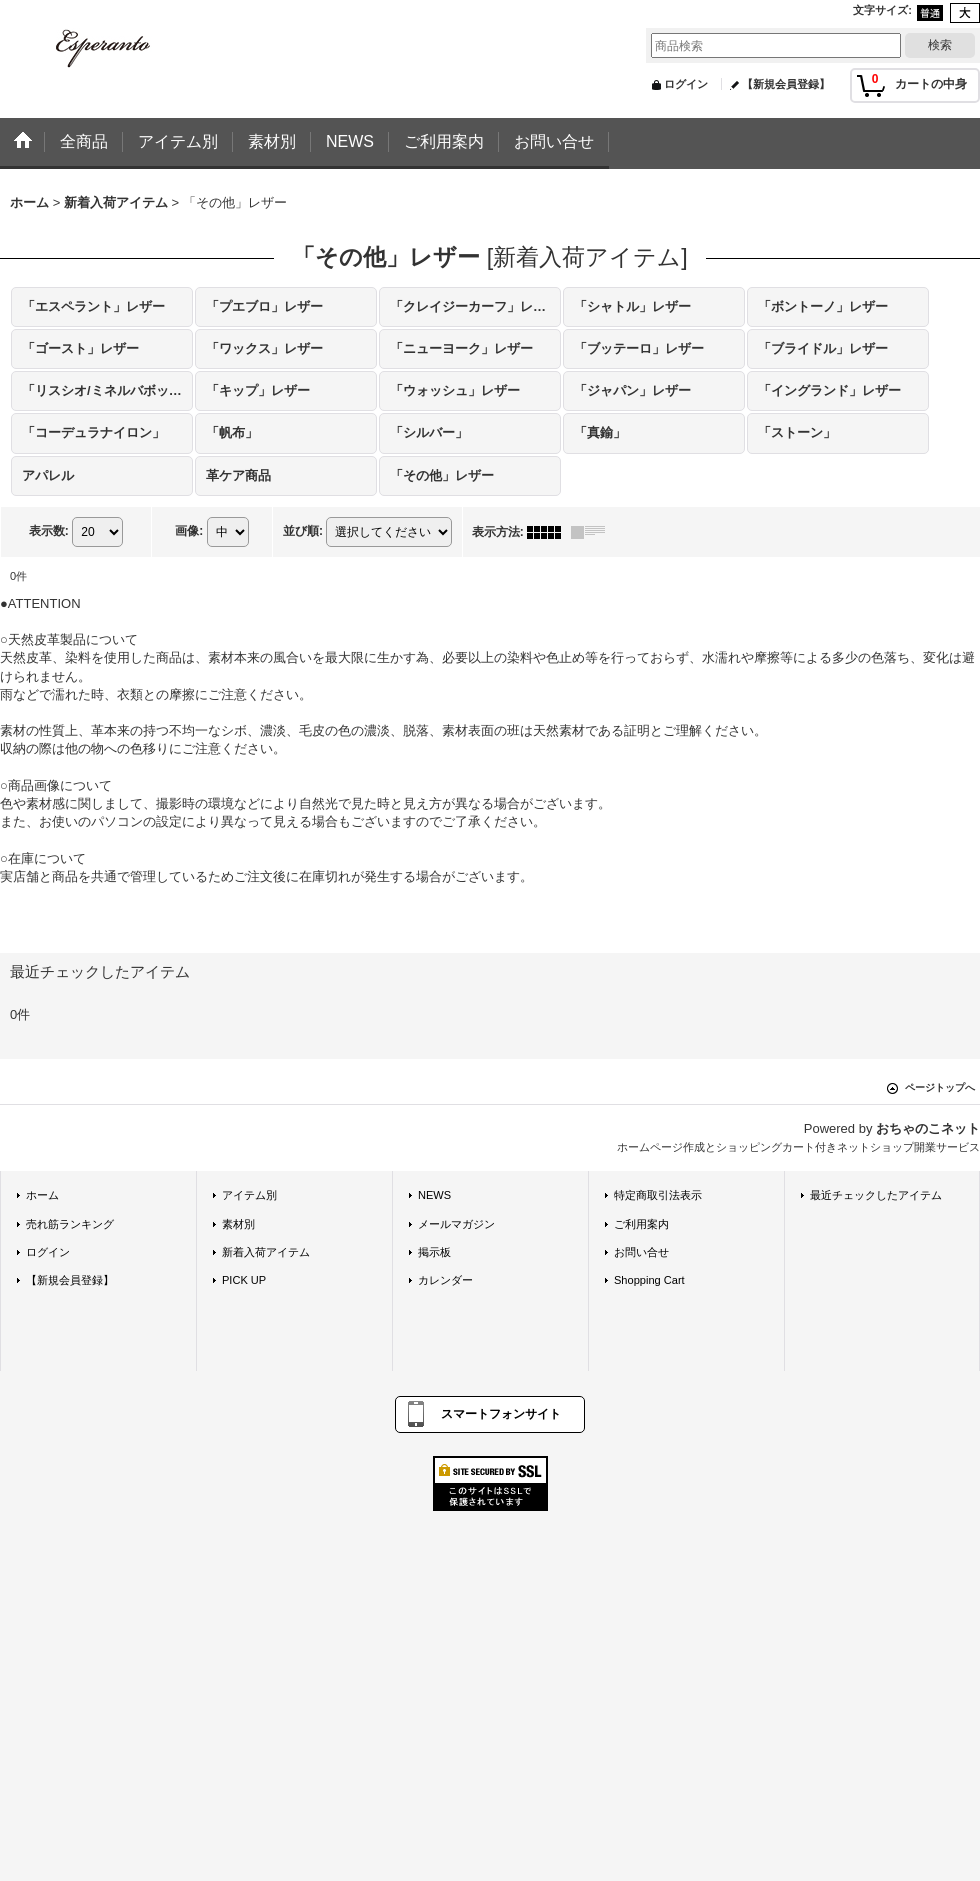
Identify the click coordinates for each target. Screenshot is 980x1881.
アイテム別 (249, 1195)
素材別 (238, 1224)
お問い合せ (641, 1252)
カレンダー (445, 1280)
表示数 (49, 531)
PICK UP (244, 1280)
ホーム (42, 1195)
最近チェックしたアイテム (876, 1195)
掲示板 (434, 1252)
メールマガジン (456, 1224)
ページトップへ (940, 1087)
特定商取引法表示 (658, 1195)
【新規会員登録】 (786, 84)
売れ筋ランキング (70, 1224)
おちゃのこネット (928, 1128)
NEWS (434, 1195)
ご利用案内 (641, 1224)
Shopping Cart (649, 1280)
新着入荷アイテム (266, 1252)
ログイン (686, 84)
